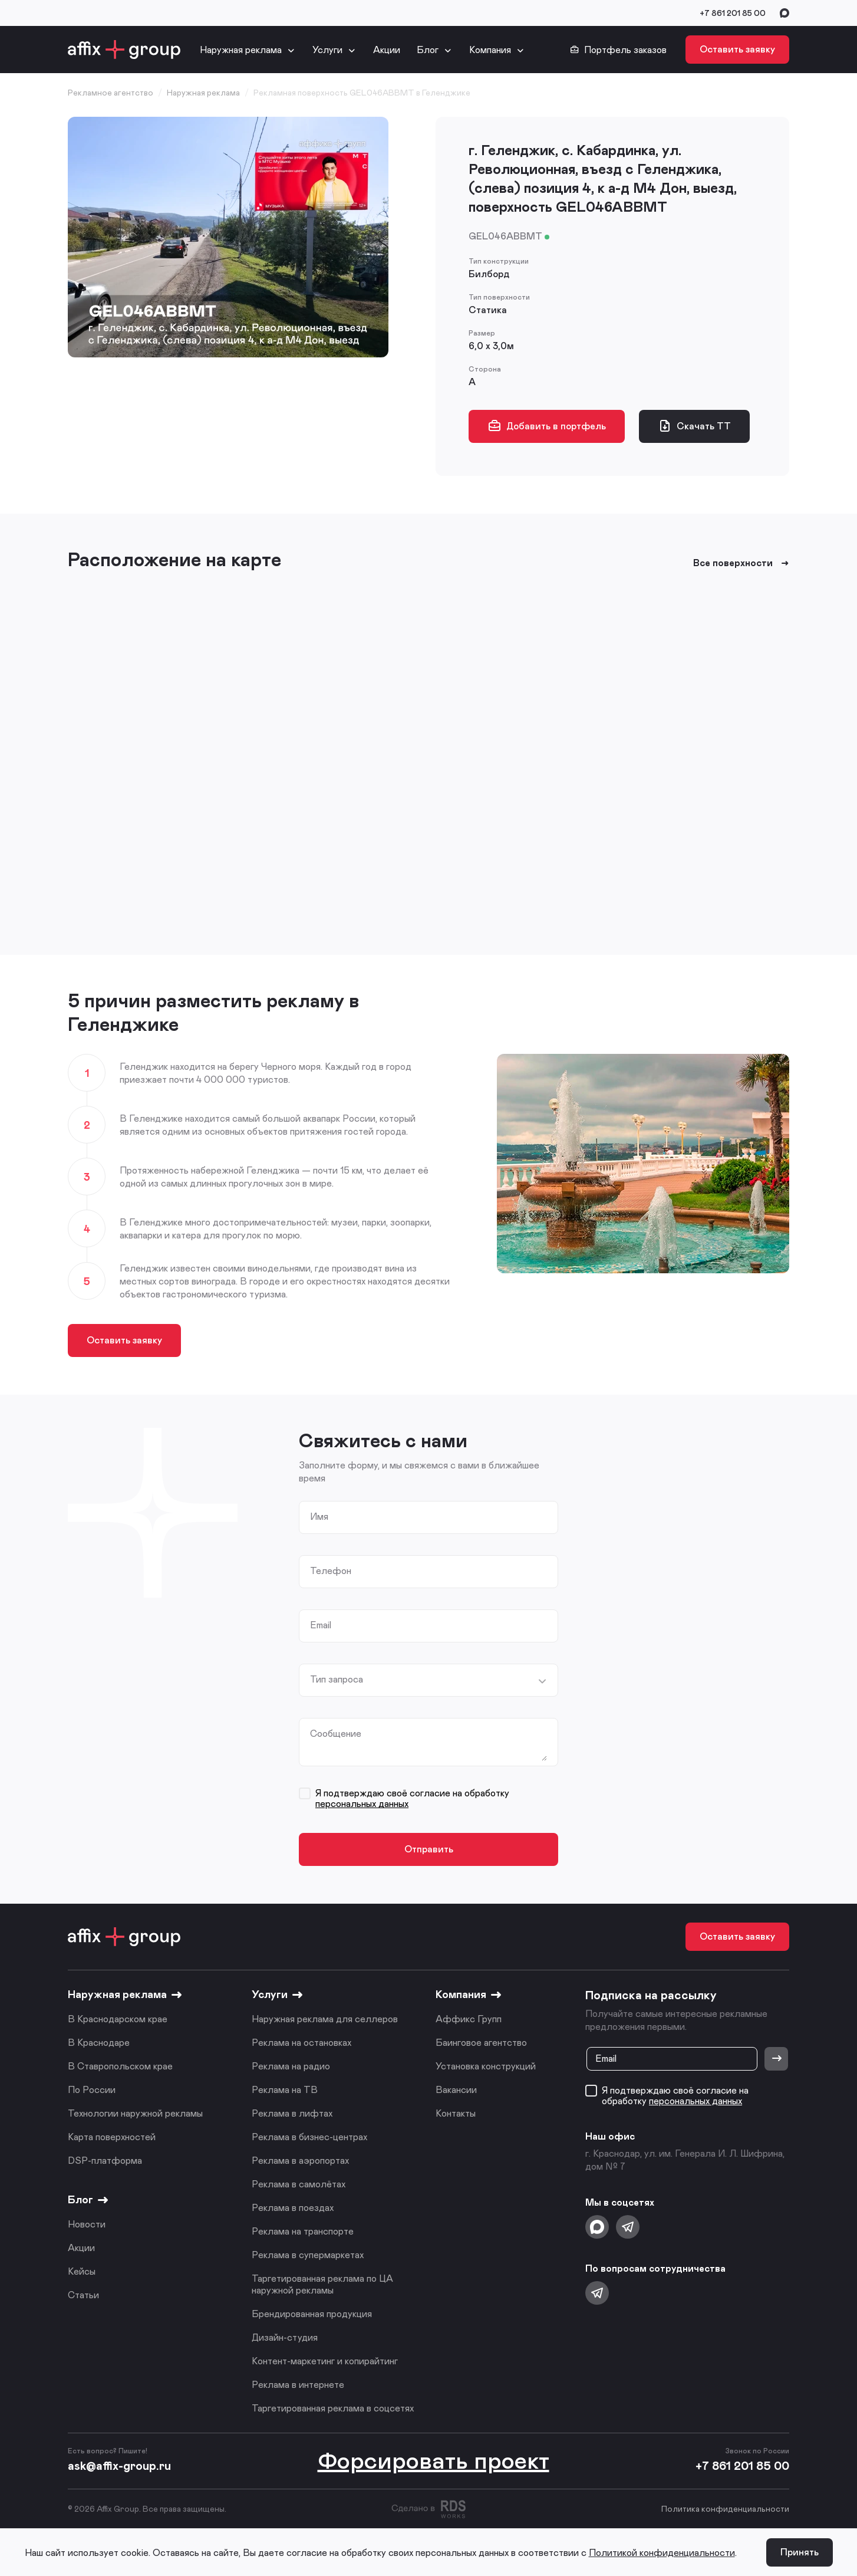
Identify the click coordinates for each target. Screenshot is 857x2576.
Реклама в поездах (293, 2207)
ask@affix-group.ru (119, 2465)
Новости (87, 2223)
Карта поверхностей (112, 2136)
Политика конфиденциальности (725, 2508)
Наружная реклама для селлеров (325, 2018)
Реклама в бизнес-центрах (309, 2136)
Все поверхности (741, 563)
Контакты (456, 2112)
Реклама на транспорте (303, 2230)
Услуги (327, 49)
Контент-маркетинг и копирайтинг (325, 2360)
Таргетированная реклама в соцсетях (333, 2407)
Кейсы (81, 2270)
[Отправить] (776, 2059)
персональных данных (361, 1803)
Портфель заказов (618, 49)
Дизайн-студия (285, 2336)
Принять (799, 2551)
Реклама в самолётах (298, 2183)
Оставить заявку (737, 48)
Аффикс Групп (469, 2018)
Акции (386, 49)
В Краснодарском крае (117, 2018)
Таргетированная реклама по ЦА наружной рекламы (322, 2283)
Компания (490, 49)
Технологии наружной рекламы (135, 2112)
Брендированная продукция (312, 2313)
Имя (319, 1516)
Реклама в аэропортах (300, 2160)
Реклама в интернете (298, 2384)
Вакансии (456, 2089)
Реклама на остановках (301, 2042)
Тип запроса (336, 1679)
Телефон (330, 1570)
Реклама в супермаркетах (308, 2254)
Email (320, 1624)
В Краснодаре (99, 2042)
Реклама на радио (291, 2065)
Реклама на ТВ (285, 2089)
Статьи (83, 2294)
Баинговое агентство (481, 2042)
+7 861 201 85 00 (733, 13)
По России (92, 2089)
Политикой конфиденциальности (662, 2552)
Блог (428, 49)
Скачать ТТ (694, 426)
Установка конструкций (486, 2065)
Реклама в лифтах (292, 2112)
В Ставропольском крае (120, 2065)
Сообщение (335, 1733)
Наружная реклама (241, 49)
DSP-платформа (105, 2160)
